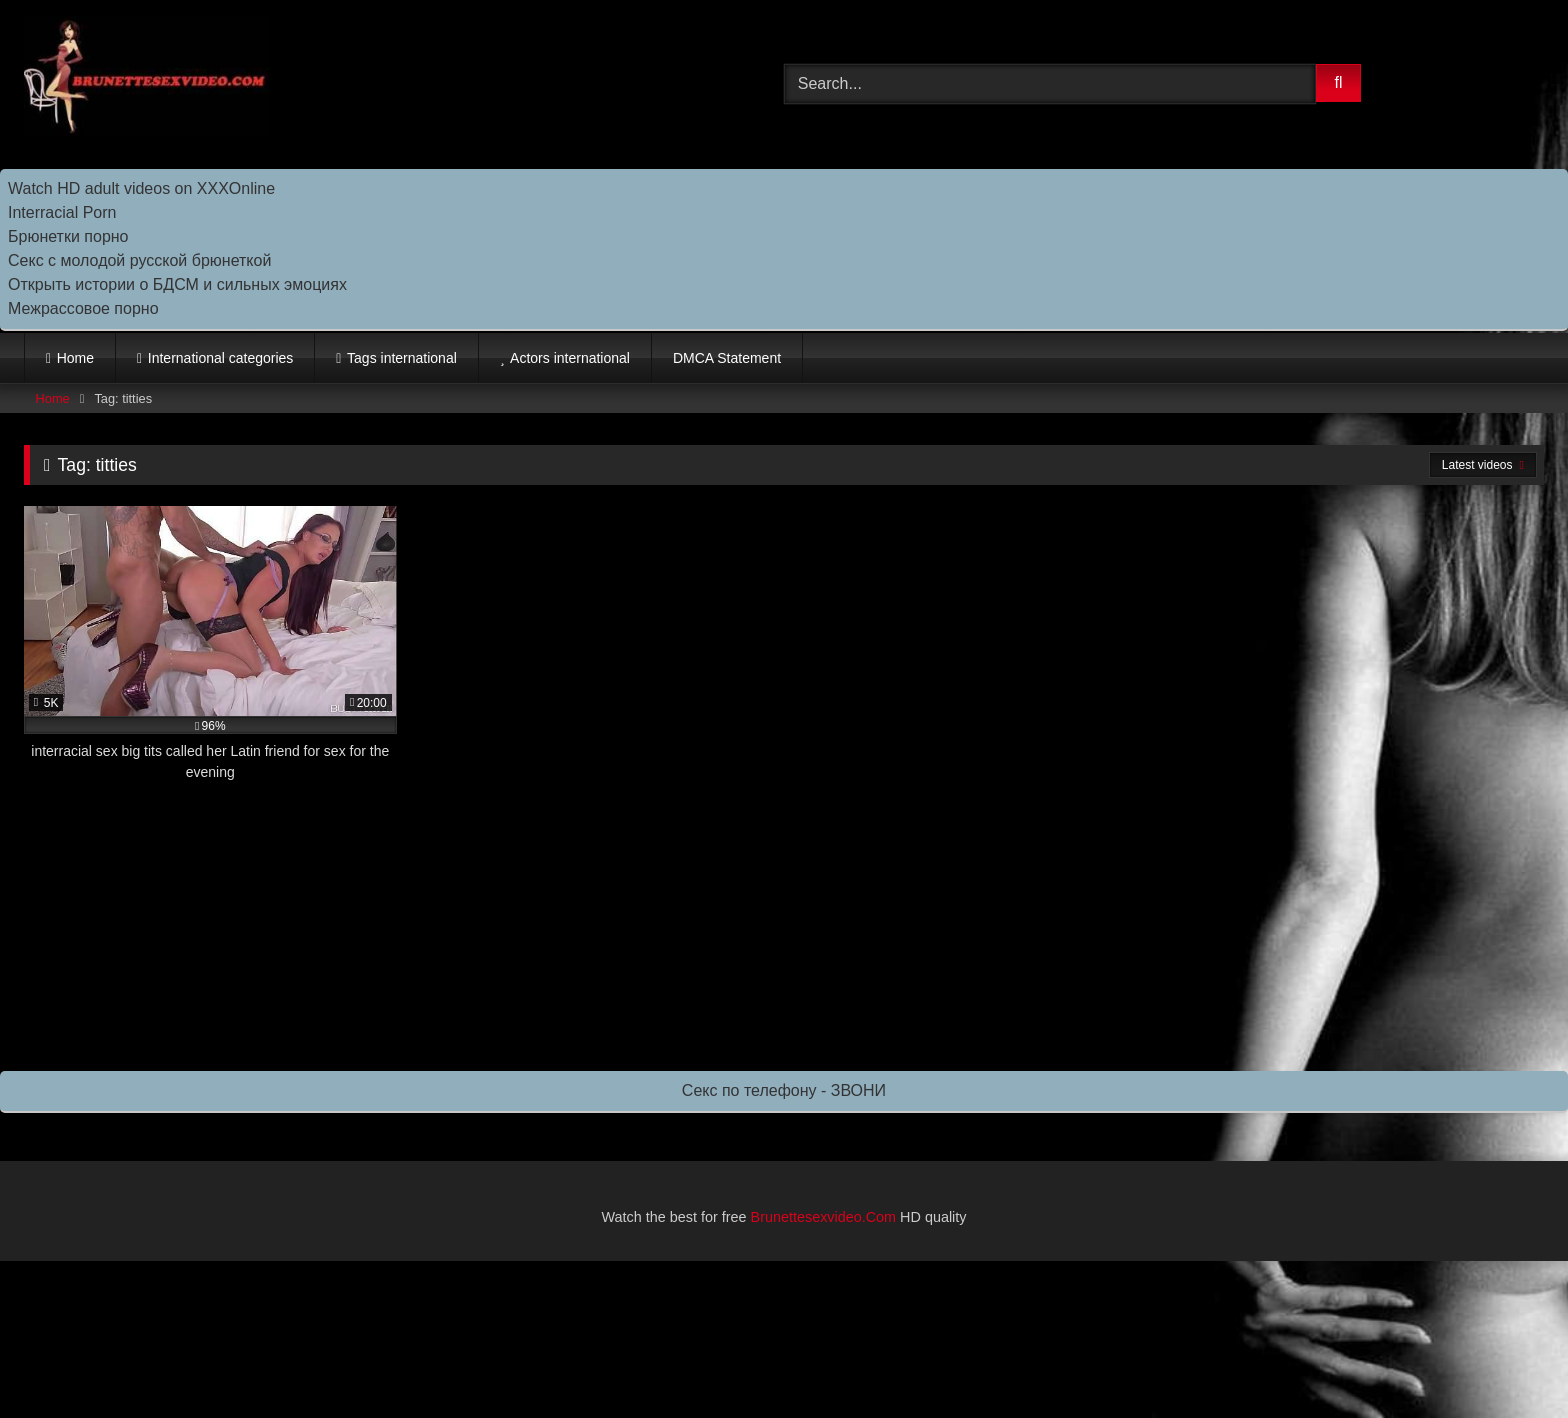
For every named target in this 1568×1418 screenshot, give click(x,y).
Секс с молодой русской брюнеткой (139, 260)
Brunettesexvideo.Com (824, 1217)
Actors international (570, 358)
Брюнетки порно (68, 236)
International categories (221, 358)
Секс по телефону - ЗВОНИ (784, 1090)
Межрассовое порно (83, 308)
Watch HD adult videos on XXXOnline (141, 188)
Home (75, 358)
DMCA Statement (727, 358)
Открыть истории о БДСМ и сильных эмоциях (177, 284)
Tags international (402, 358)
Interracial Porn (62, 212)
